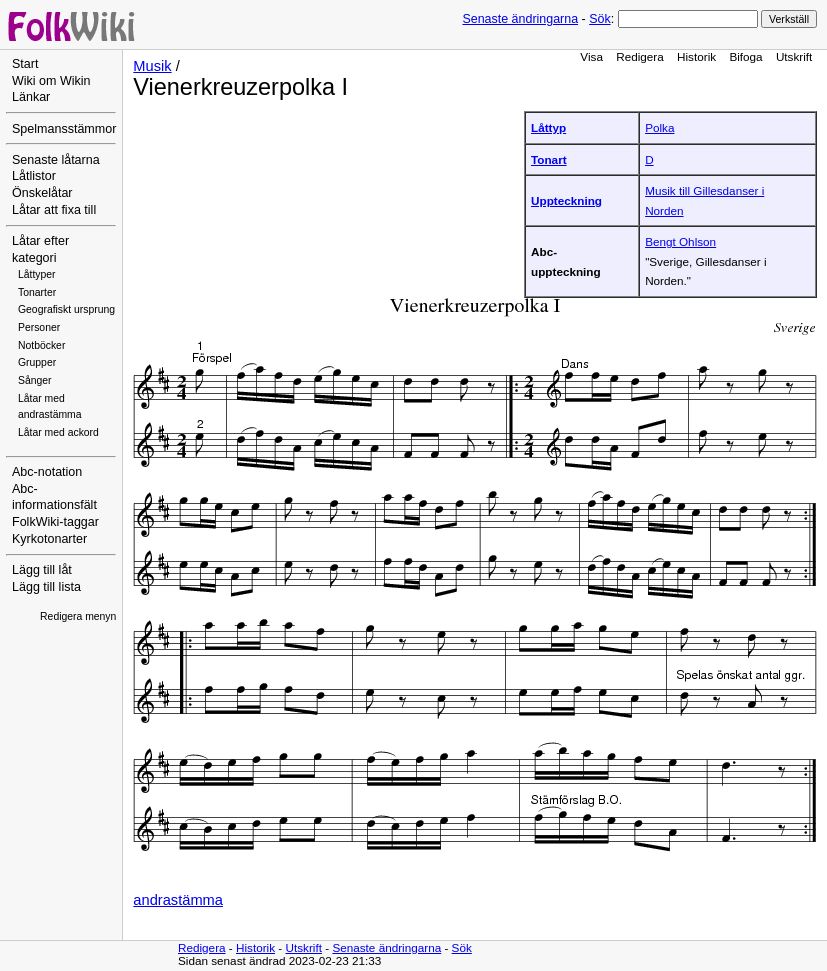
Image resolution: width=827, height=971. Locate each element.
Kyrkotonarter (49, 539)
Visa (591, 56)
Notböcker (41, 345)
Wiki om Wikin (51, 81)
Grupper (37, 362)
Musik (152, 66)
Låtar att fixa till (54, 210)
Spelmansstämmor (64, 129)
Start (25, 64)
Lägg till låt (42, 570)
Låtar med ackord (58, 432)
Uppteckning (566, 200)
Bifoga (745, 56)
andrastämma (178, 900)
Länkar (31, 97)
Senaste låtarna (56, 160)
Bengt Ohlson (680, 241)
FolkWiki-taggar (55, 522)
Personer (39, 327)
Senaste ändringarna (520, 19)
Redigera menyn (78, 616)
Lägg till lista (46, 587)
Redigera (640, 56)
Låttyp (548, 127)
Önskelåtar (42, 193)
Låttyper (37, 274)
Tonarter (37, 292)
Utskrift (794, 56)
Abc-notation (47, 472)
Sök (599, 19)
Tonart (549, 159)
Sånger (35, 380)
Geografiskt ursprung (66, 309)
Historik (696, 56)
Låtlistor (34, 176)
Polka (659, 127)
